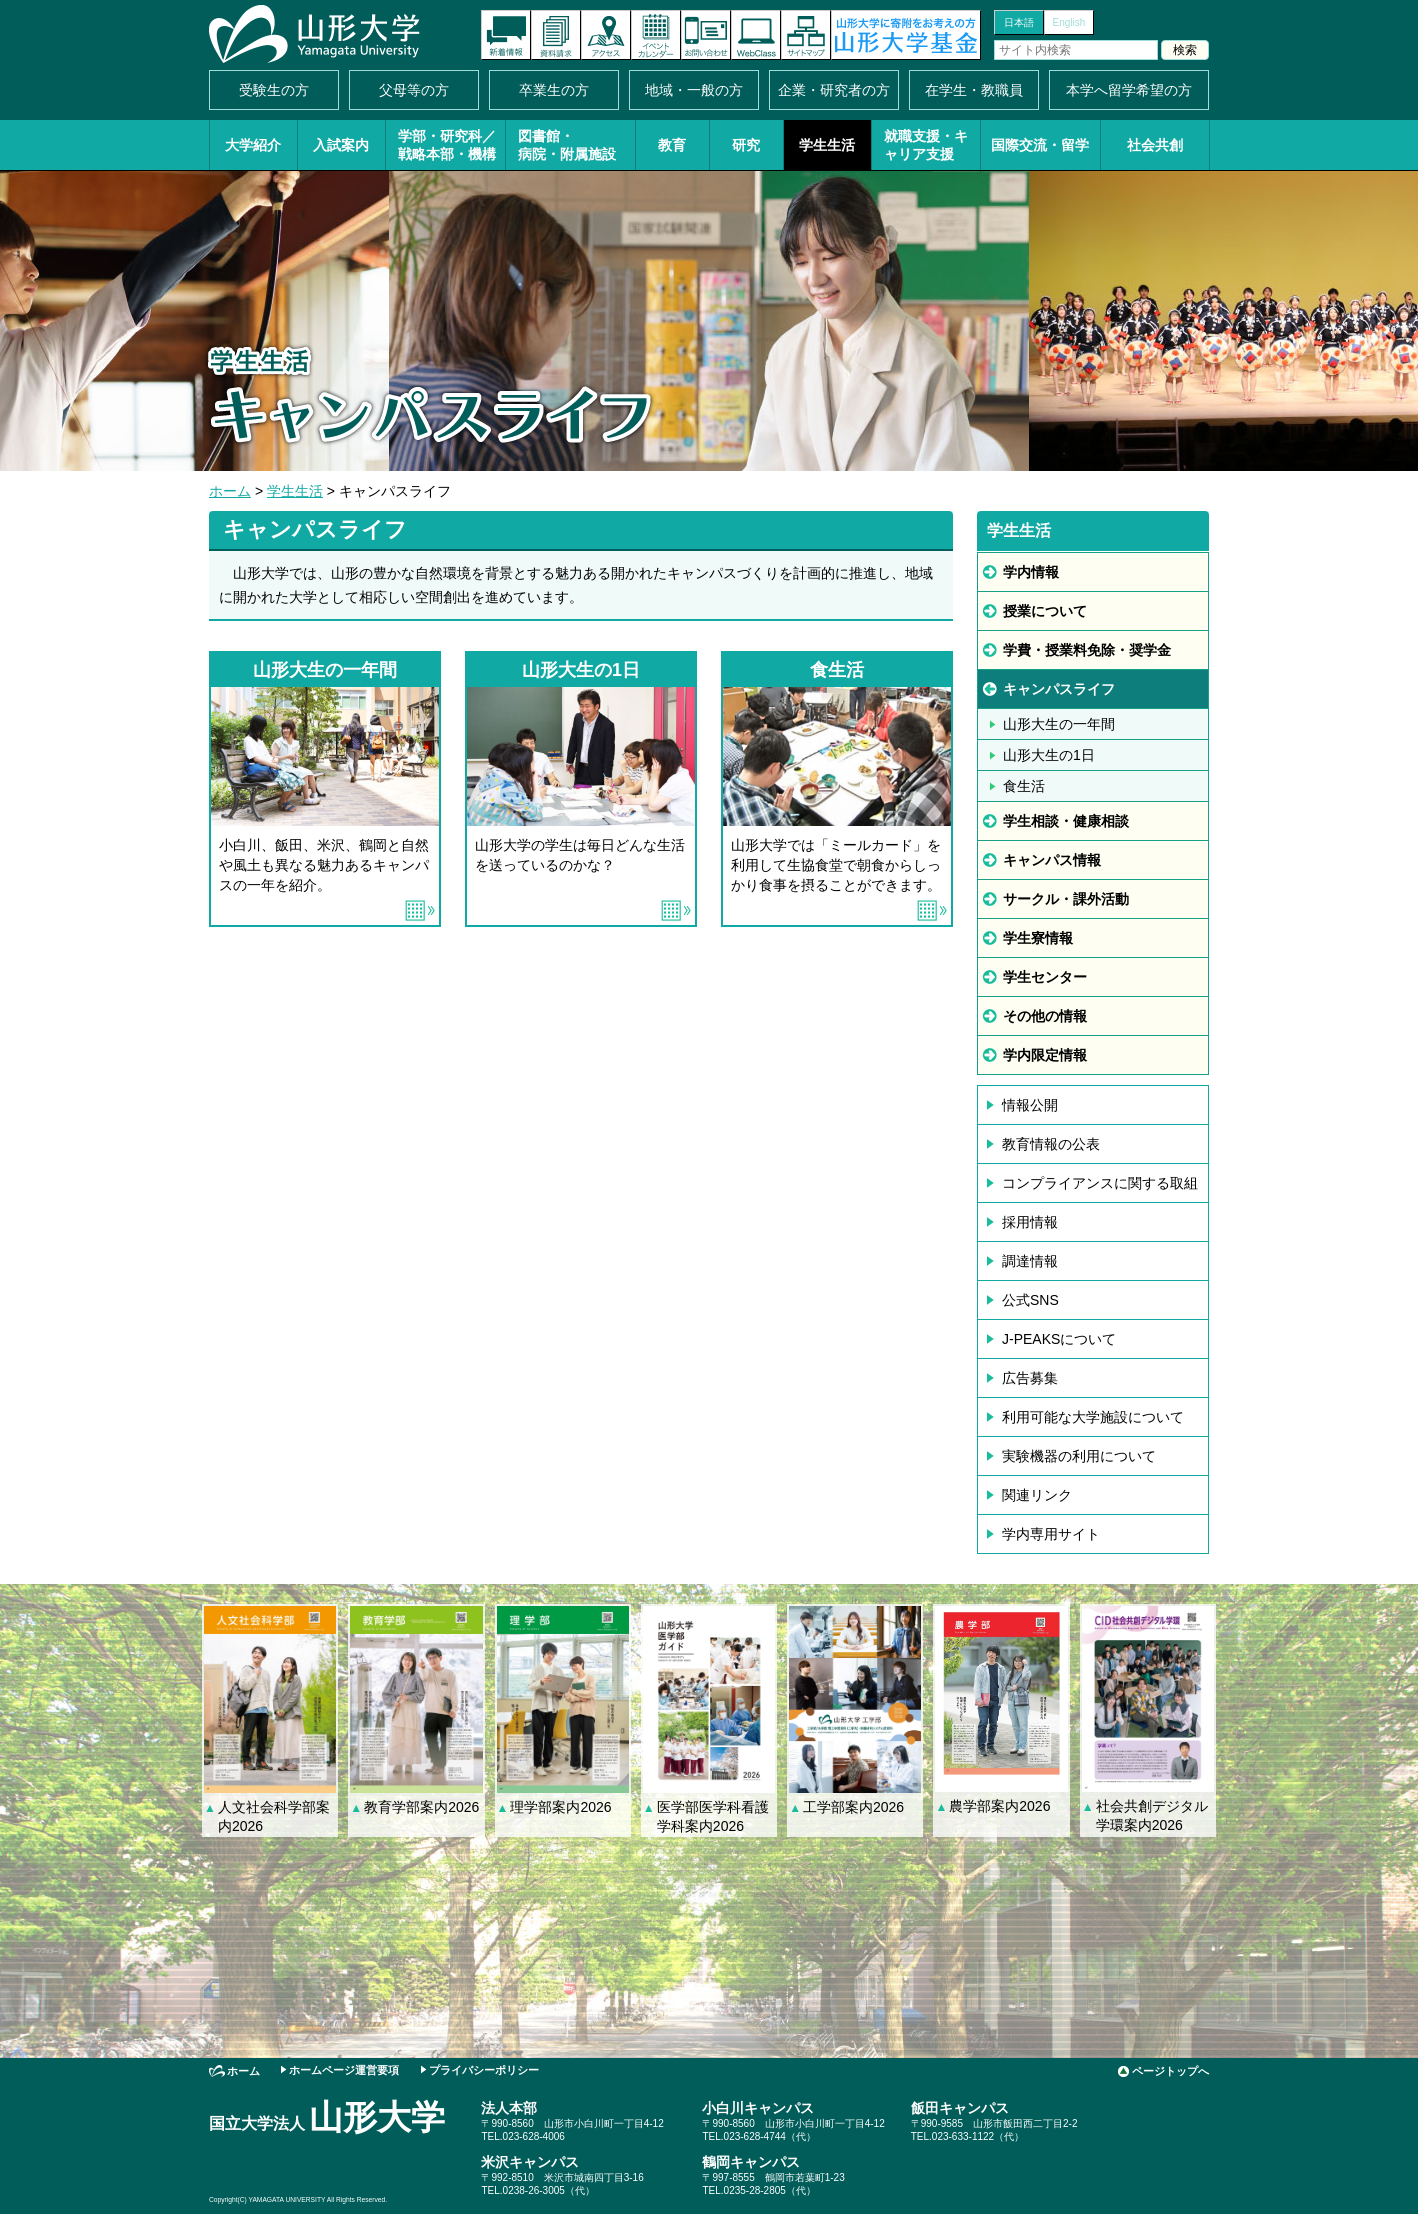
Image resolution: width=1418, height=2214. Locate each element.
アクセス (606, 35)
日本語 (1019, 22)
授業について (1045, 611)
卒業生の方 (554, 90)
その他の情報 (1045, 1016)
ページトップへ (1170, 2071)
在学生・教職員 (974, 90)
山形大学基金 (906, 35)
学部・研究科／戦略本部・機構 (447, 145)
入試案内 (341, 145)
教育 (672, 145)
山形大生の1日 (1049, 755)
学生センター (1045, 977)
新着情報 (506, 35)
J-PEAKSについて (1059, 1339)
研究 (746, 145)
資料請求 (556, 35)
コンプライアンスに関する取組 (1100, 1183)
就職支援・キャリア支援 (926, 145)
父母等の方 (414, 90)
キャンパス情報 (1052, 860)
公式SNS (1030, 1300)
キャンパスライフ (1059, 689)
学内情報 (1031, 572)
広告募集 (1030, 1378)
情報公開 (1030, 1105)
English (1069, 22)
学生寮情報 (1038, 938)
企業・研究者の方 (834, 90)
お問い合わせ (706, 35)
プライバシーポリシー (484, 2070)
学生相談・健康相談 (1066, 821)
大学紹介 (253, 145)
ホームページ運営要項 (344, 2070)
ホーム (230, 491)
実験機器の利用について (1079, 1456)
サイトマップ (806, 35)
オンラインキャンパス (756, 35)
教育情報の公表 (1051, 1144)
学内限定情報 (1045, 1055)
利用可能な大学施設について (1093, 1417)
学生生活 (827, 145)
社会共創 (1155, 145)
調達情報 (1030, 1261)
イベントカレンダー (656, 35)
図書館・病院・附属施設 (567, 145)
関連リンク (1037, 1495)
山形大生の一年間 (1059, 724)
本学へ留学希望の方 (1129, 90)
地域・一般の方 (694, 90)
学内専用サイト (1051, 1534)
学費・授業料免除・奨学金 (1087, 650)
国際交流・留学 (1040, 145)
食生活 (1024, 786)
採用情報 (1030, 1222)
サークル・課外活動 (1066, 899)
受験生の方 (274, 90)
